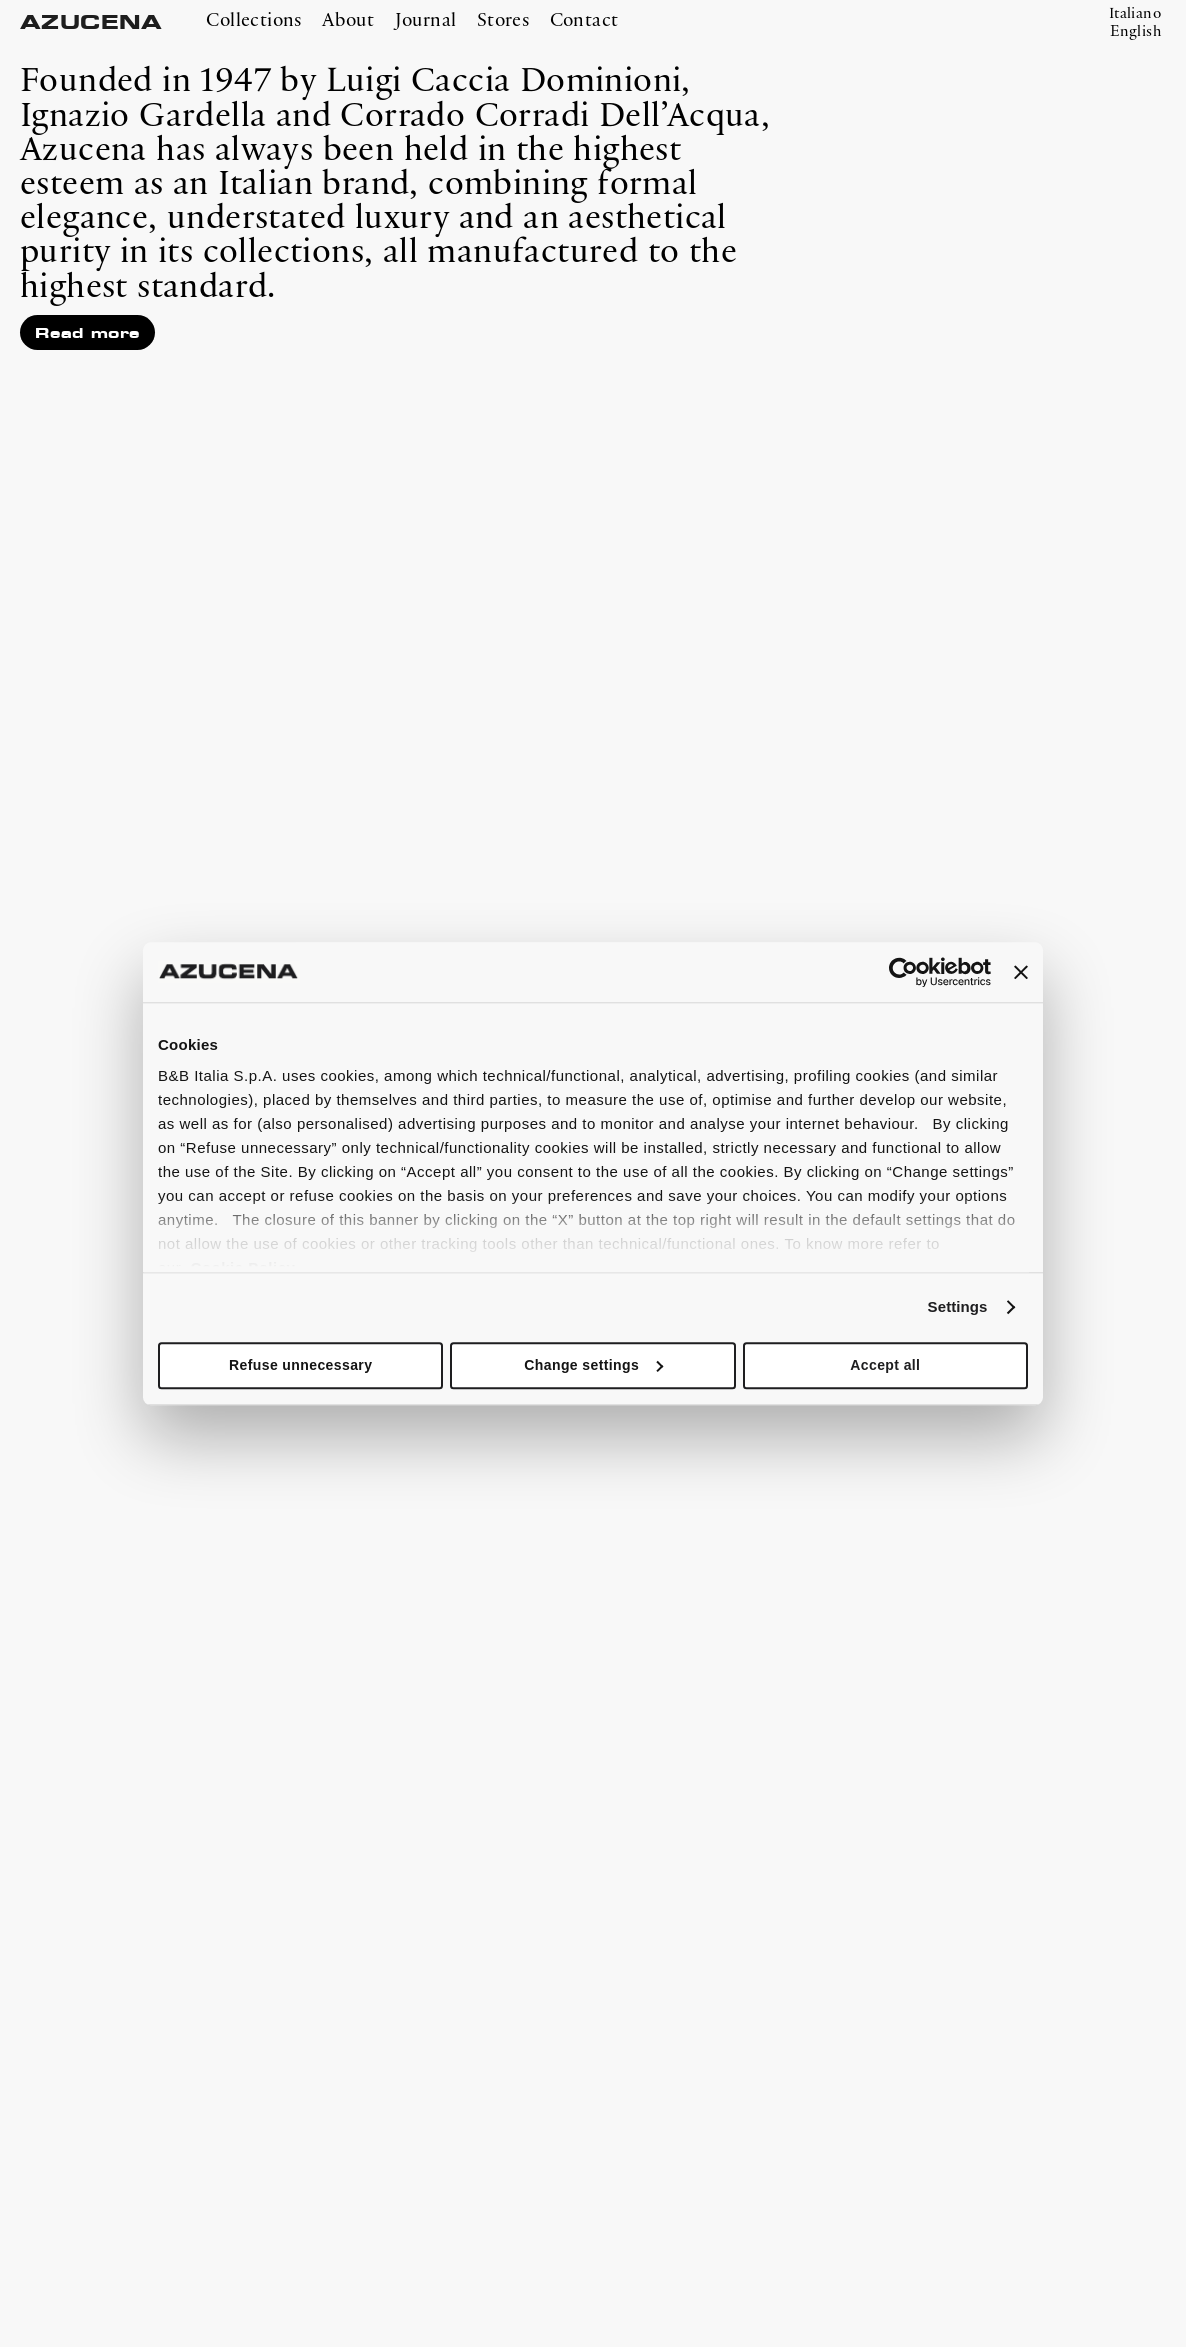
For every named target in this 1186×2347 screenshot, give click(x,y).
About (348, 21)
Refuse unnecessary (300, 1365)
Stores (503, 21)
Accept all (885, 1365)
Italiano (1135, 14)
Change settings (593, 1365)
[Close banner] (1021, 972)
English (1135, 32)
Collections (253, 21)
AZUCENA (91, 23)
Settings (958, 1306)
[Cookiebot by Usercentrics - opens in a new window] (903, 972)
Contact (584, 21)
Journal (426, 21)
